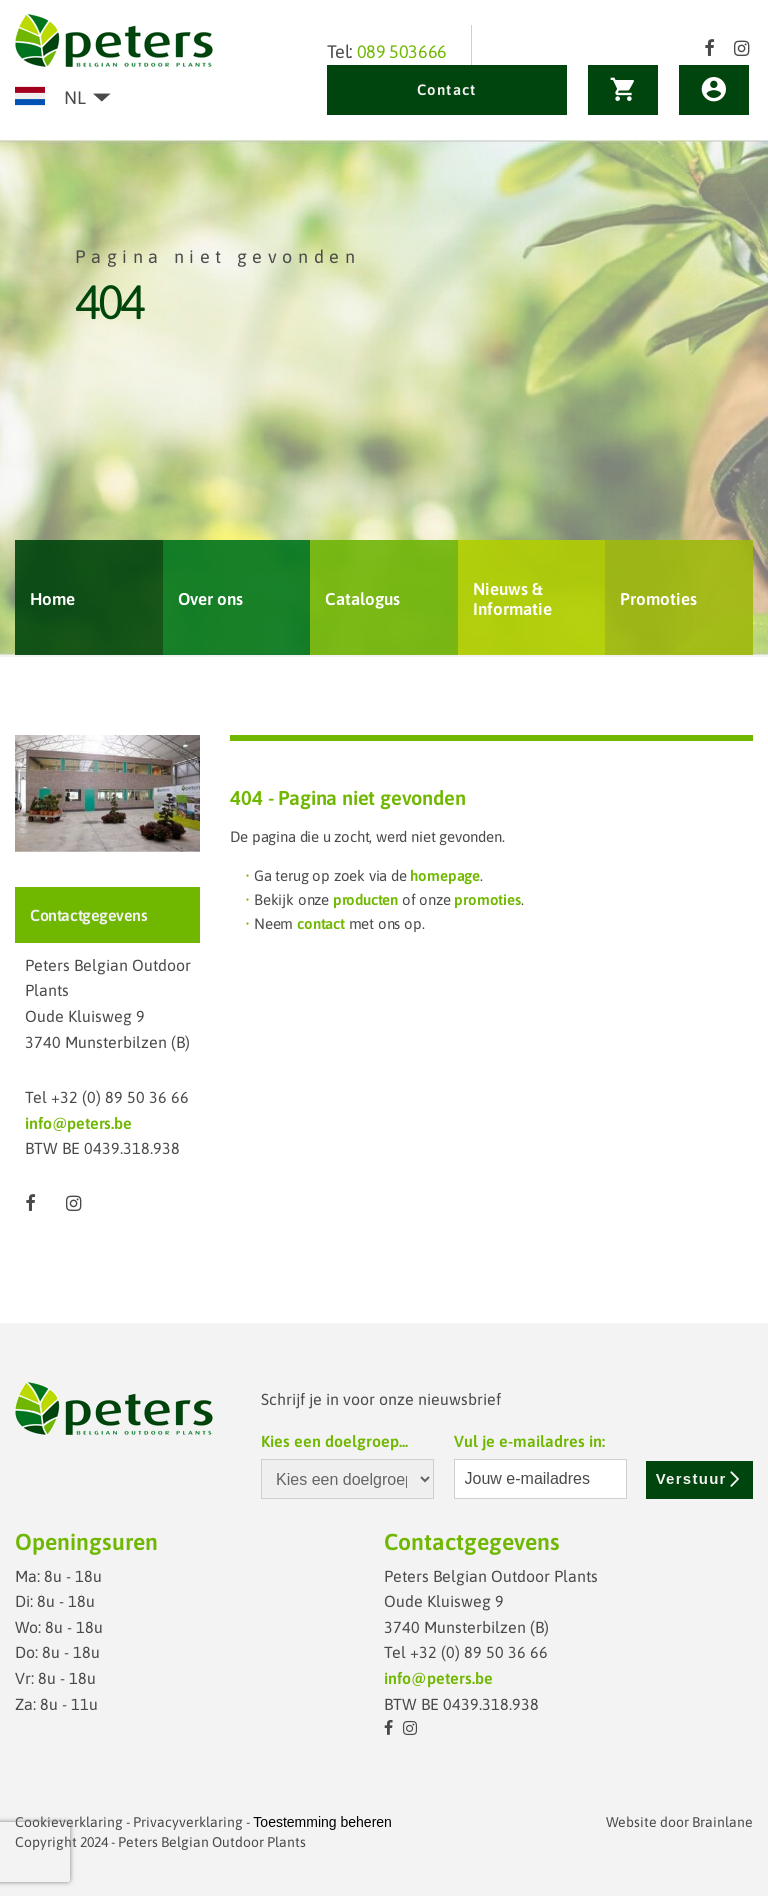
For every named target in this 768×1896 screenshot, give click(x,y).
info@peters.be (78, 1123)
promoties (487, 899)
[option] (384, 398)
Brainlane (722, 1822)
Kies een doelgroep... (334, 1441)
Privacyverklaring (188, 1822)
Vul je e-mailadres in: (529, 1441)
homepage (444, 875)
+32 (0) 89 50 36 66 (120, 1097)
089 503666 (402, 51)
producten (365, 899)
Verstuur (699, 1478)
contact (321, 923)
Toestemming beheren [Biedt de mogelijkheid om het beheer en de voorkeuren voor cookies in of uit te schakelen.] (322, 1822)
